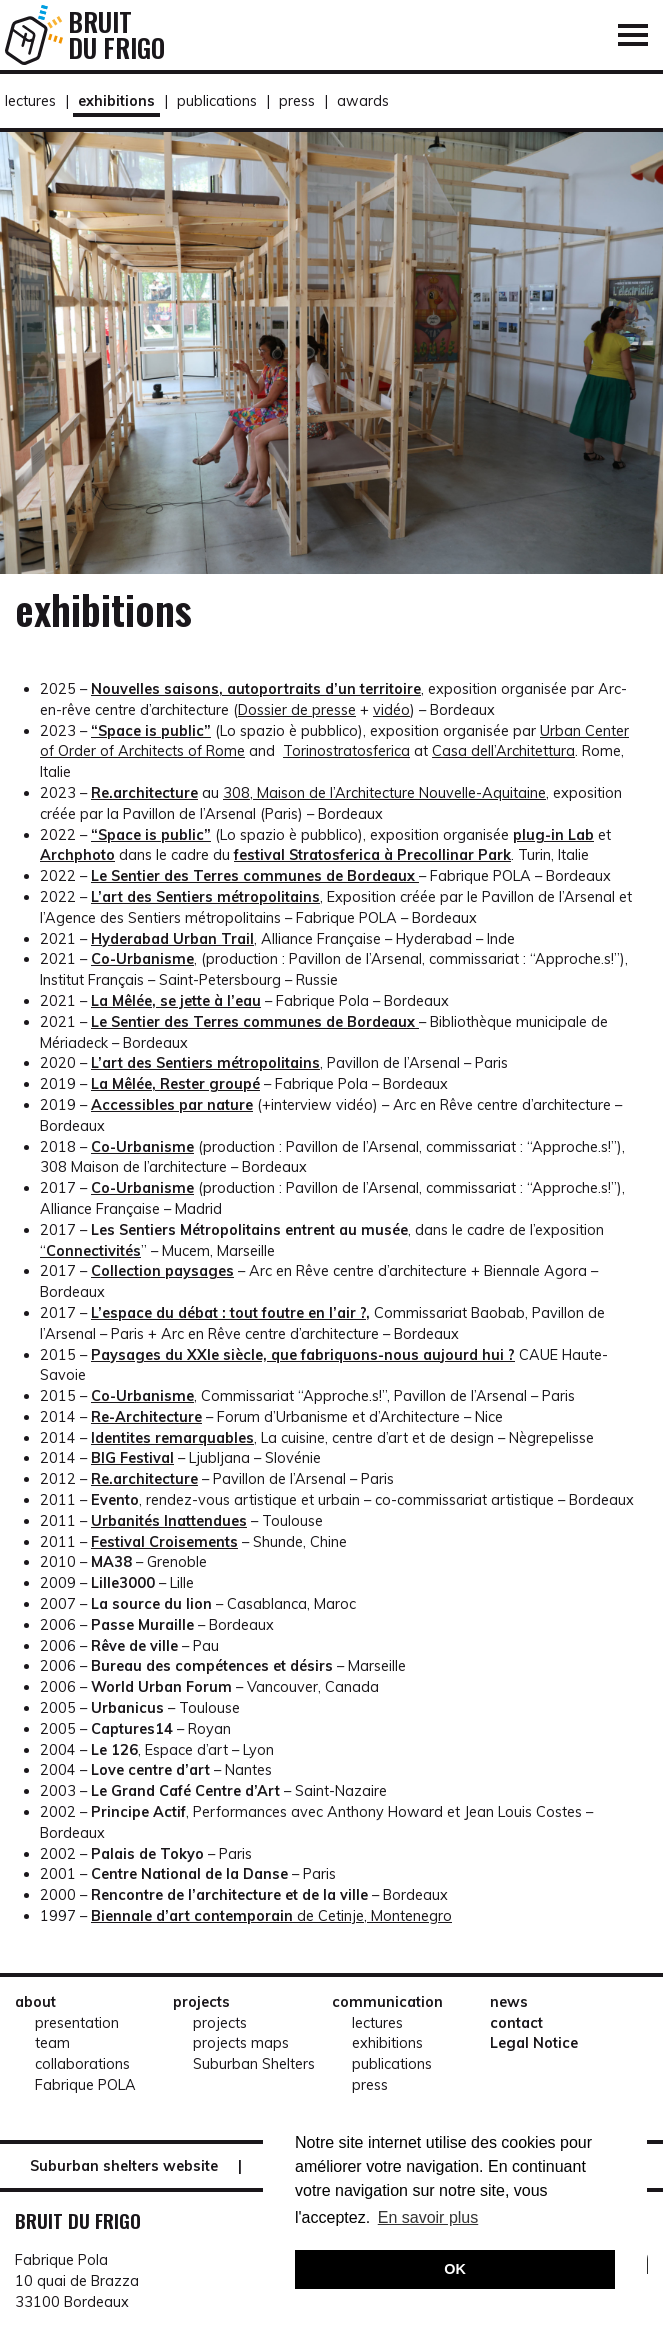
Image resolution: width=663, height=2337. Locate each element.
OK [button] (455, 2269)
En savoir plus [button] (428, 2217)
